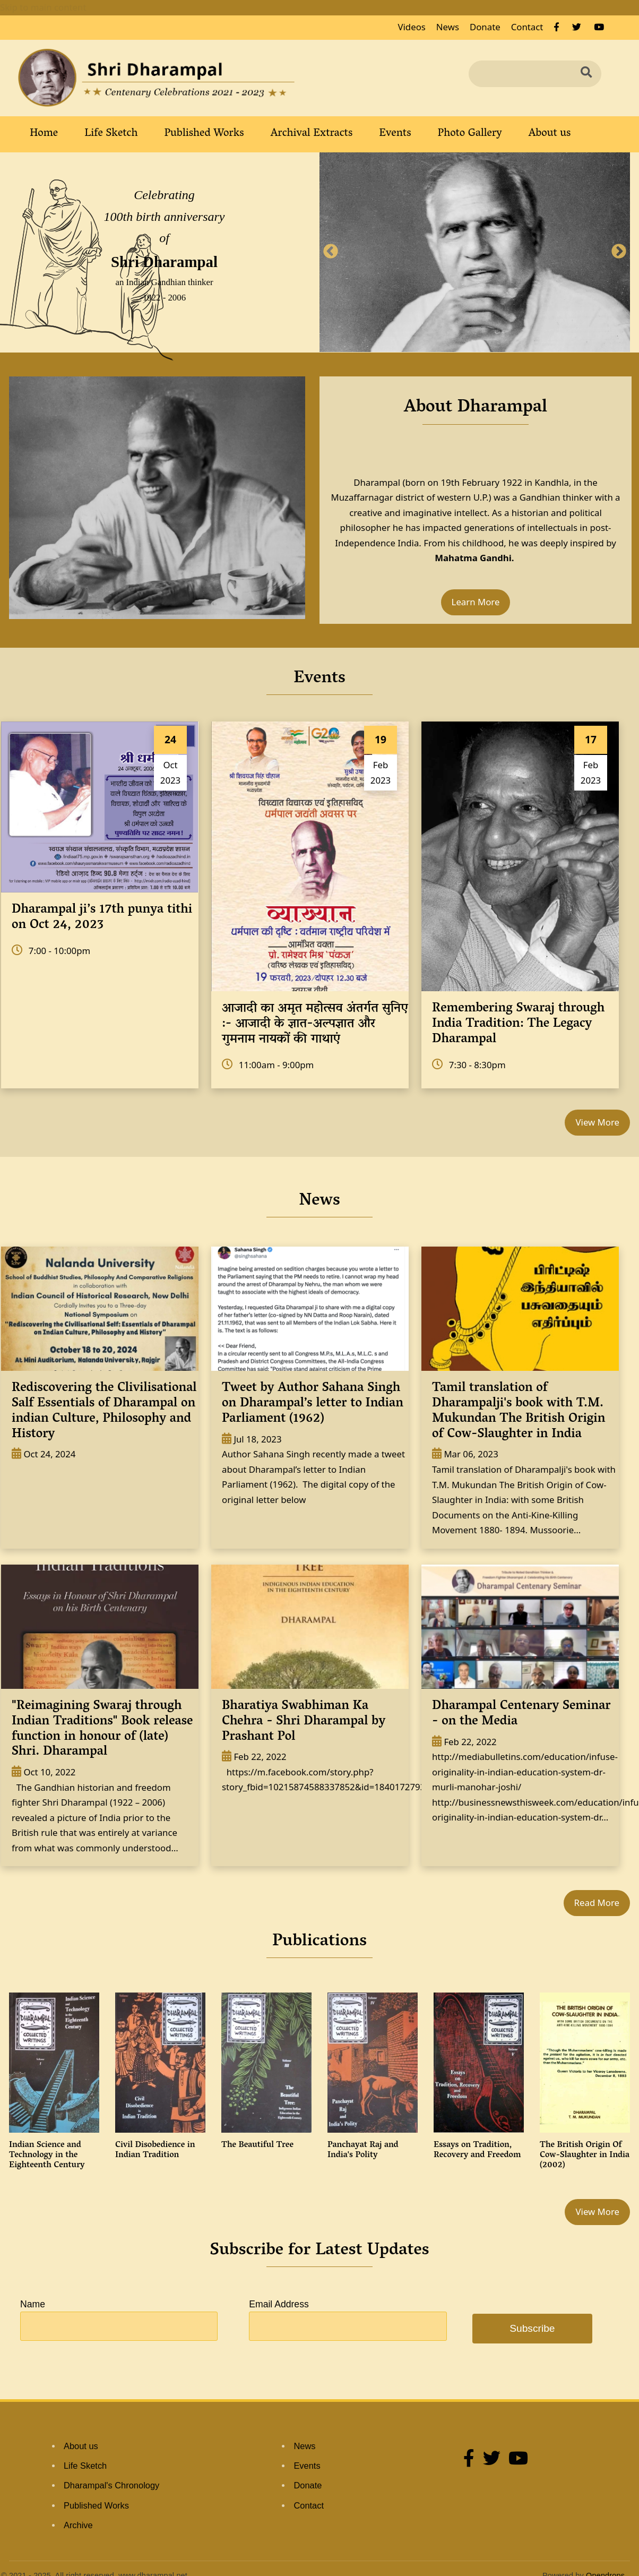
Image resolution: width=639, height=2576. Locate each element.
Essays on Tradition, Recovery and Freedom (477, 2150)
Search (590, 73)
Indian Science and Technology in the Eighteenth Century (47, 2155)
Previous (331, 252)
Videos (411, 27)
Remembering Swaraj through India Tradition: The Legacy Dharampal (518, 1024)
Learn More (476, 602)
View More (597, 1122)
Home (44, 133)
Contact (527, 27)
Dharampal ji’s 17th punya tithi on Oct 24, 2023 (102, 918)
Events (395, 133)
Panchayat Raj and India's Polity (363, 2150)
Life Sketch (110, 133)
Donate (485, 27)
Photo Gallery (470, 133)
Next (619, 252)
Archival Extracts (312, 133)
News (447, 27)
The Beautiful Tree (257, 2145)
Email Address (278, 2304)
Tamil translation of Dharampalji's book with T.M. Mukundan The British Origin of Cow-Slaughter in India (518, 1411)
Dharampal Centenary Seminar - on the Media (521, 1714)
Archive (78, 2525)
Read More (596, 1902)
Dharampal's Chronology (111, 2485)
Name (32, 2304)
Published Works (204, 133)
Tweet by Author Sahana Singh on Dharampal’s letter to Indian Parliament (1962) (312, 1404)
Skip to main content (43, 7)
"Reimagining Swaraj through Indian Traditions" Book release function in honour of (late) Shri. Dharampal (102, 1729)
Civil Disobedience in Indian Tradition (155, 2150)
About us (550, 133)
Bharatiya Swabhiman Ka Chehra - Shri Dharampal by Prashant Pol (303, 1722)
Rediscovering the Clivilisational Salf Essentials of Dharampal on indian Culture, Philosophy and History (104, 1411)
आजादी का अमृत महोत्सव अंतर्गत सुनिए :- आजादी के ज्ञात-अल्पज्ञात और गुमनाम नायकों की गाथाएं (315, 1024)
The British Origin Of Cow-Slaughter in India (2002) (584, 2155)
